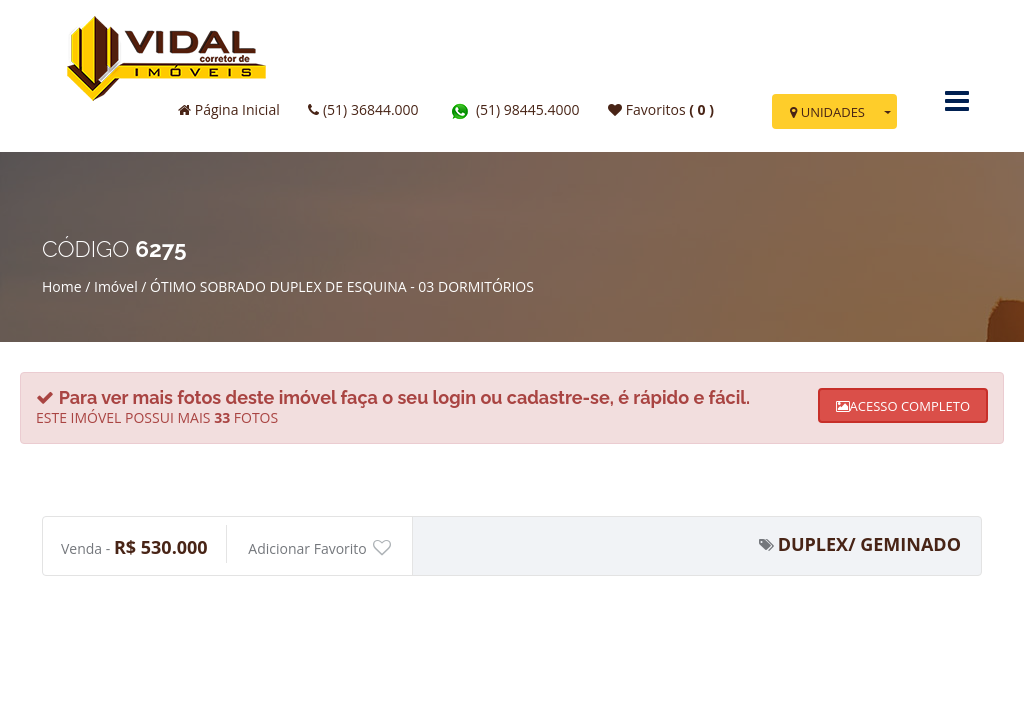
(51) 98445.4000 (513, 109)
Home (62, 286)
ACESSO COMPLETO (903, 406)
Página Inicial (229, 109)
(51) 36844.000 (363, 109)
